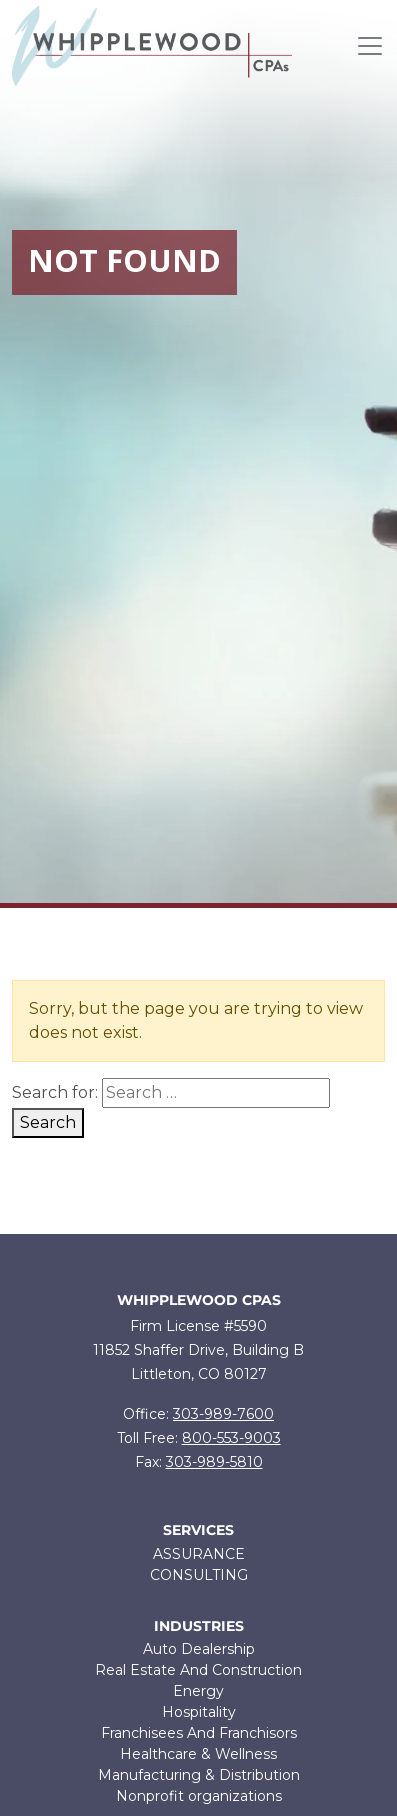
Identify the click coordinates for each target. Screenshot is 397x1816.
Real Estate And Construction (198, 1670)
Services (198, 1530)
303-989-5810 (214, 1462)
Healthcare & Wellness (198, 1754)
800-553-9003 (231, 1438)
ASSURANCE (199, 1554)
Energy (198, 1691)
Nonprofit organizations (199, 1796)
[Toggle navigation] (370, 46)
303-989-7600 (223, 1414)
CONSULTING (199, 1575)
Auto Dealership (199, 1649)
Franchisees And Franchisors (199, 1733)
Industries (199, 1626)
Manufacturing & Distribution (199, 1775)
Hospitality (199, 1712)
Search (48, 1122)
